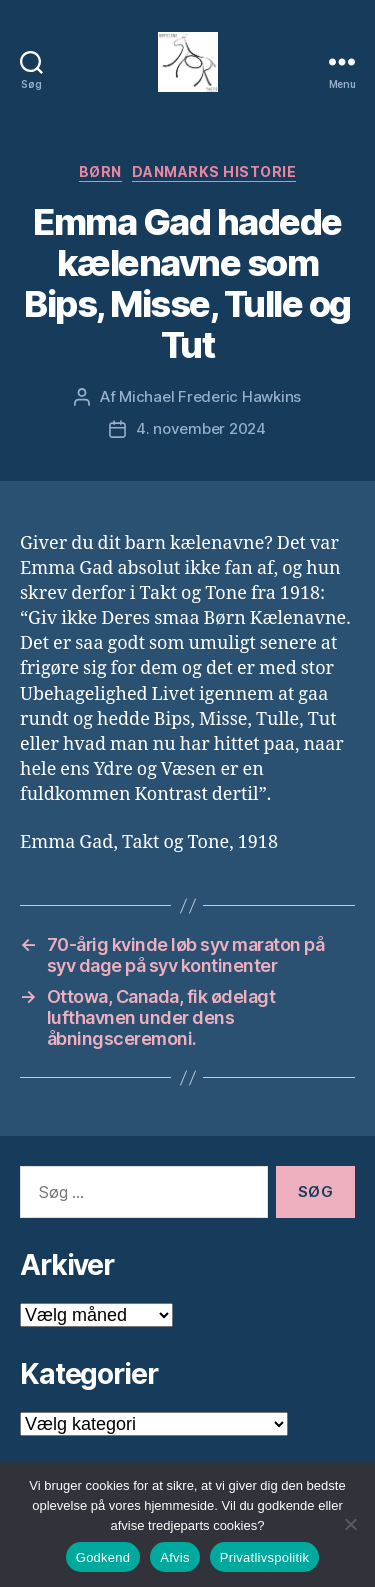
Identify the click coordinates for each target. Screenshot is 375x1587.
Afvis (174, 1557)
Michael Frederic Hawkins (210, 396)
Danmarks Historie (214, 171)
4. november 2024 (201, 428)
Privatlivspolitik (265, 1557)
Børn (100, 171)
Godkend (103, 1557)
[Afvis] (350, 1524)
